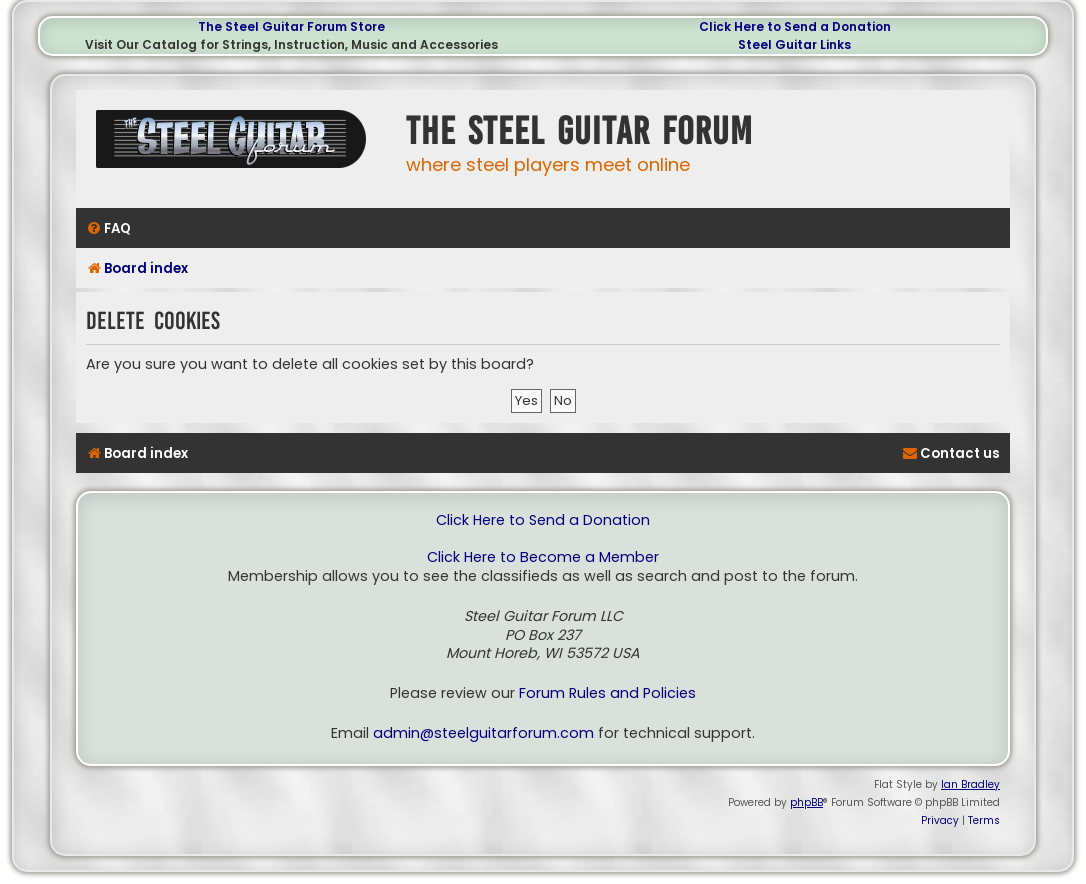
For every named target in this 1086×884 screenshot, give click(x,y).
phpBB (806, 802)
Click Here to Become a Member (543, 557)
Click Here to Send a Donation (795, 26)
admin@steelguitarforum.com (483, 733)
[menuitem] (108, 228)
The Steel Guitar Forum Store (291, 26)
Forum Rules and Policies (607, 693)
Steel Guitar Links (794, 44)
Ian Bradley (970, 784)
